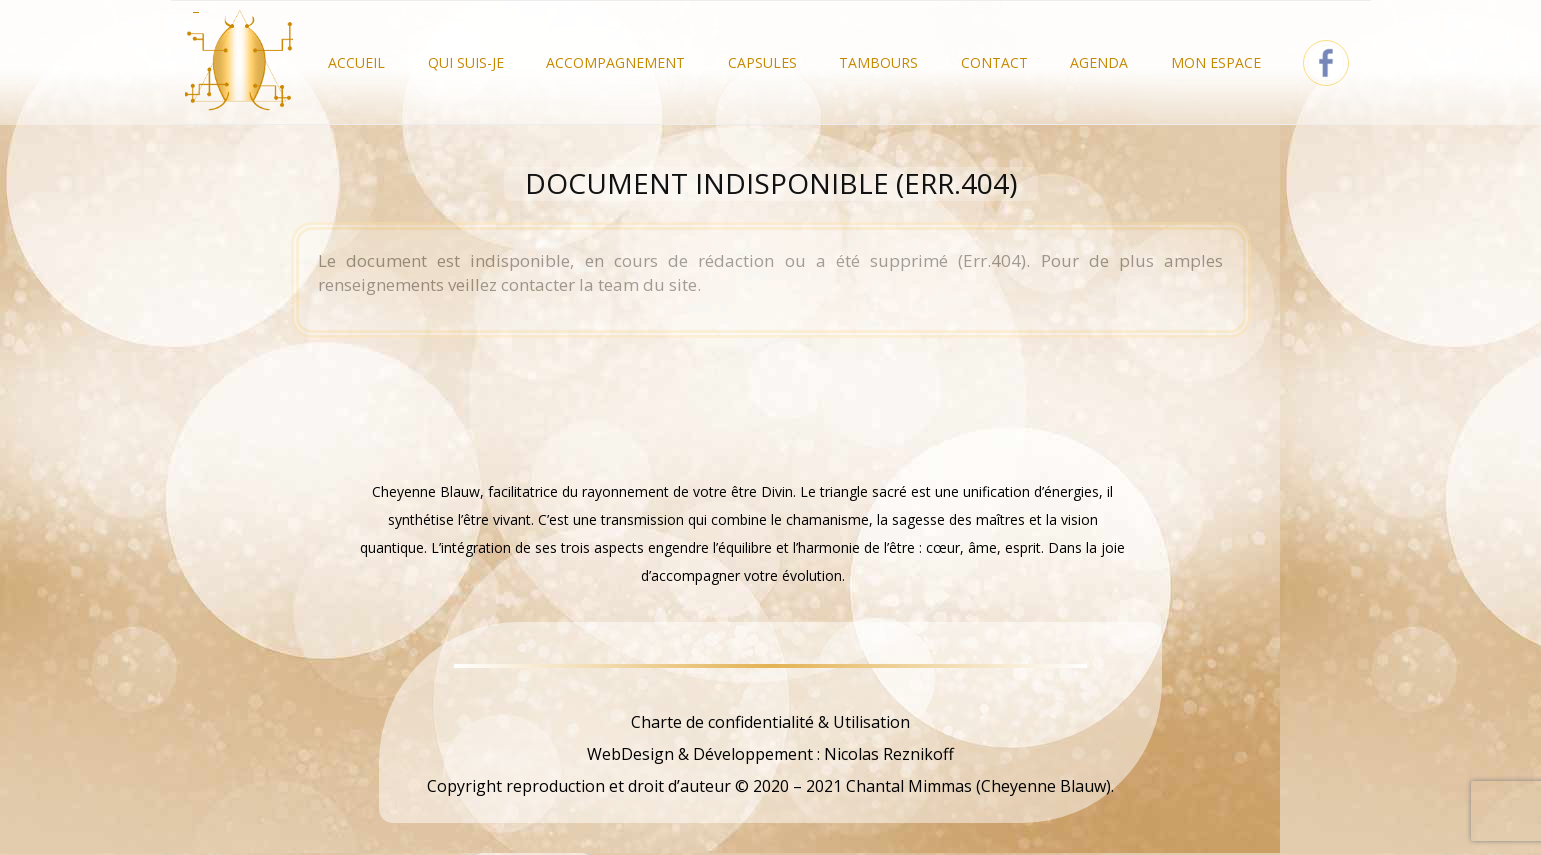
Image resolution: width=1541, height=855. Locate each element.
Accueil (356, 62)
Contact (994, 62)
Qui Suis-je (466, 62)
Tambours (878, 62)
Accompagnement (615, 62)
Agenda (1099, 62)
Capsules (762, 62)
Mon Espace (1216, 62)
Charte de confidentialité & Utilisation (770, 722)
